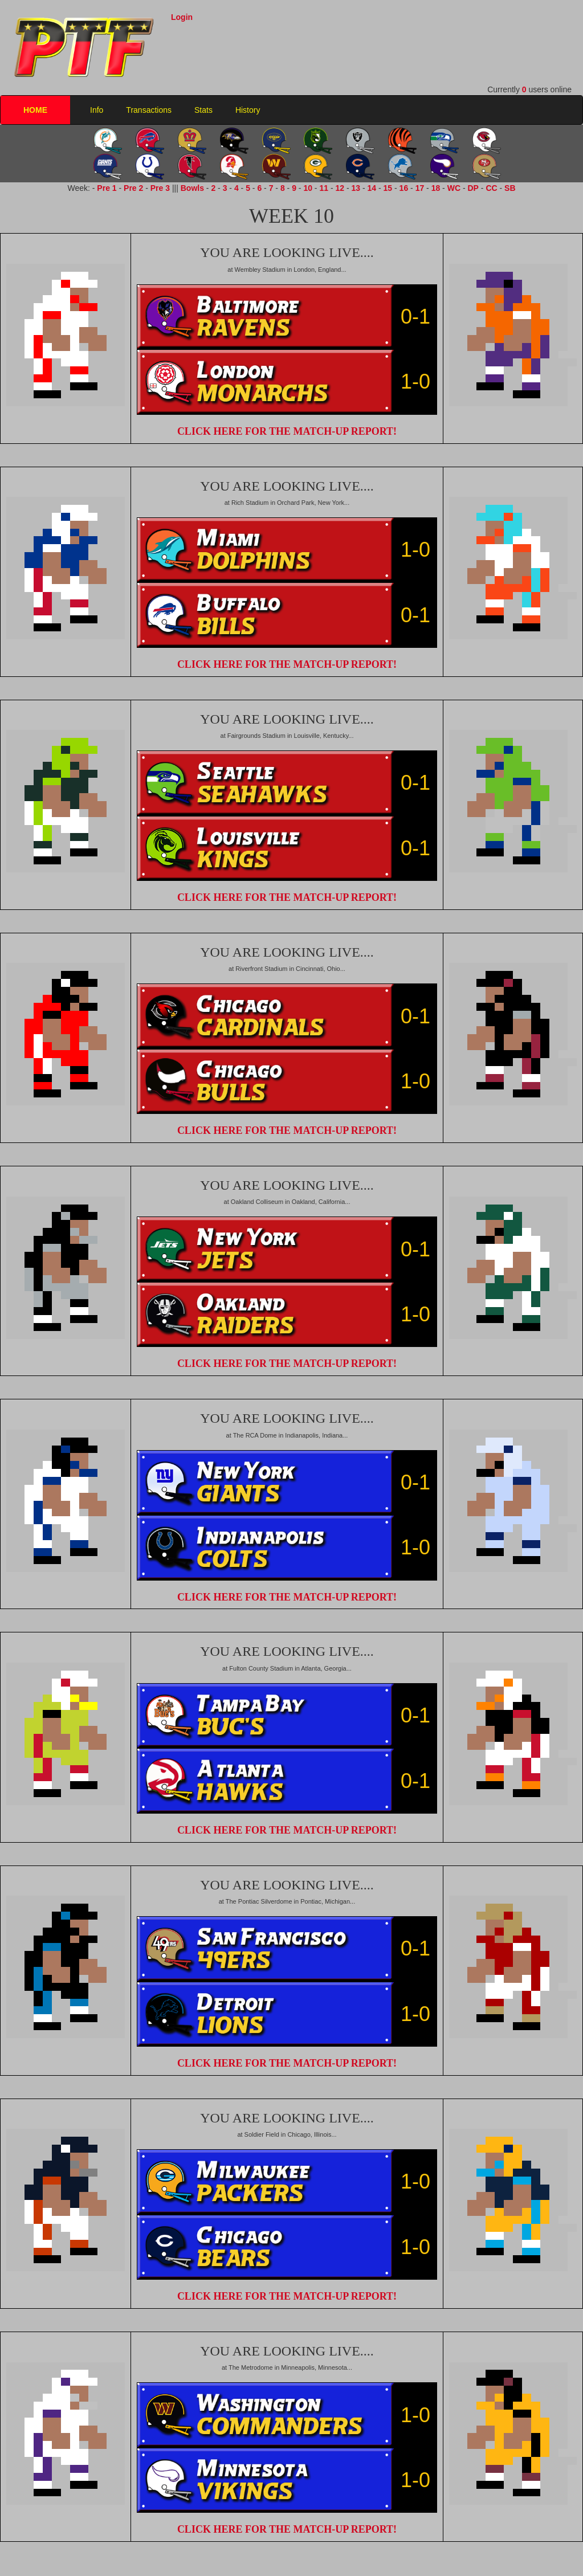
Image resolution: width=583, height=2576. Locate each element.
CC (491, 188)
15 (388, 188)
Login (182, 17)
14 (372, 188)
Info (96, 110)
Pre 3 (160, 188)
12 (339, 188)
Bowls (192, 188)
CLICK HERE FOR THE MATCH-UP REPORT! (287, 431)
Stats (203, 110)
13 (356, 188)
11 (323, 188)
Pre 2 (133, 188)
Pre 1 (106, 188)
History (247, 110)
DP (472, 188)
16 (404, 188)
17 (420, 188)
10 (307, 188)
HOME (35, 110)
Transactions (149, 110)
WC (453, 188)
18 (436, 188)
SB (509, 188)
